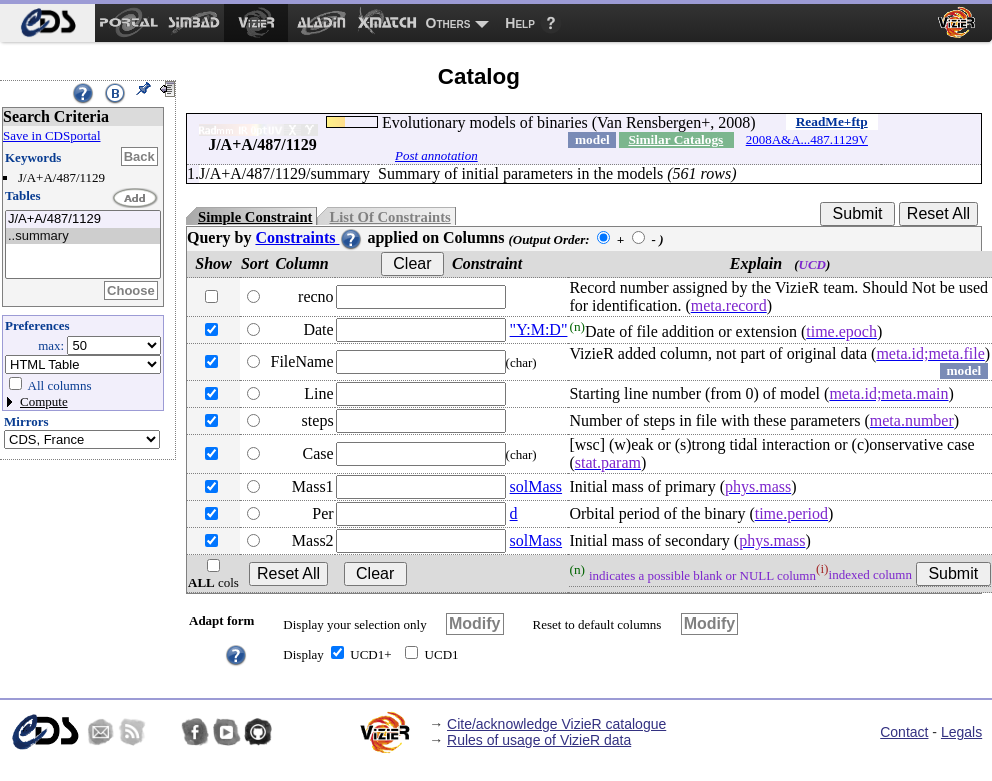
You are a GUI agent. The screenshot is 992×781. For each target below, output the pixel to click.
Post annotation (436, 155)
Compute (44, 401)
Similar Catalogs (675, 139)
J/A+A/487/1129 (83, 219)
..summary (83, 236)
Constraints (309, 237)
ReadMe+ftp (832, 121)
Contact (904, 732)
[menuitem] (47, 23)
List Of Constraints (389, 217)
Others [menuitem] (448, 23)
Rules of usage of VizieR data (539, 740)
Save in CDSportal (52, 135)
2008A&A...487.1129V (807, 139)
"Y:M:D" (539, 329)
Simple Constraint (255, 217)
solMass (536, 486)
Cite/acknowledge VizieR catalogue (556, 724)
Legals (961, 732)
